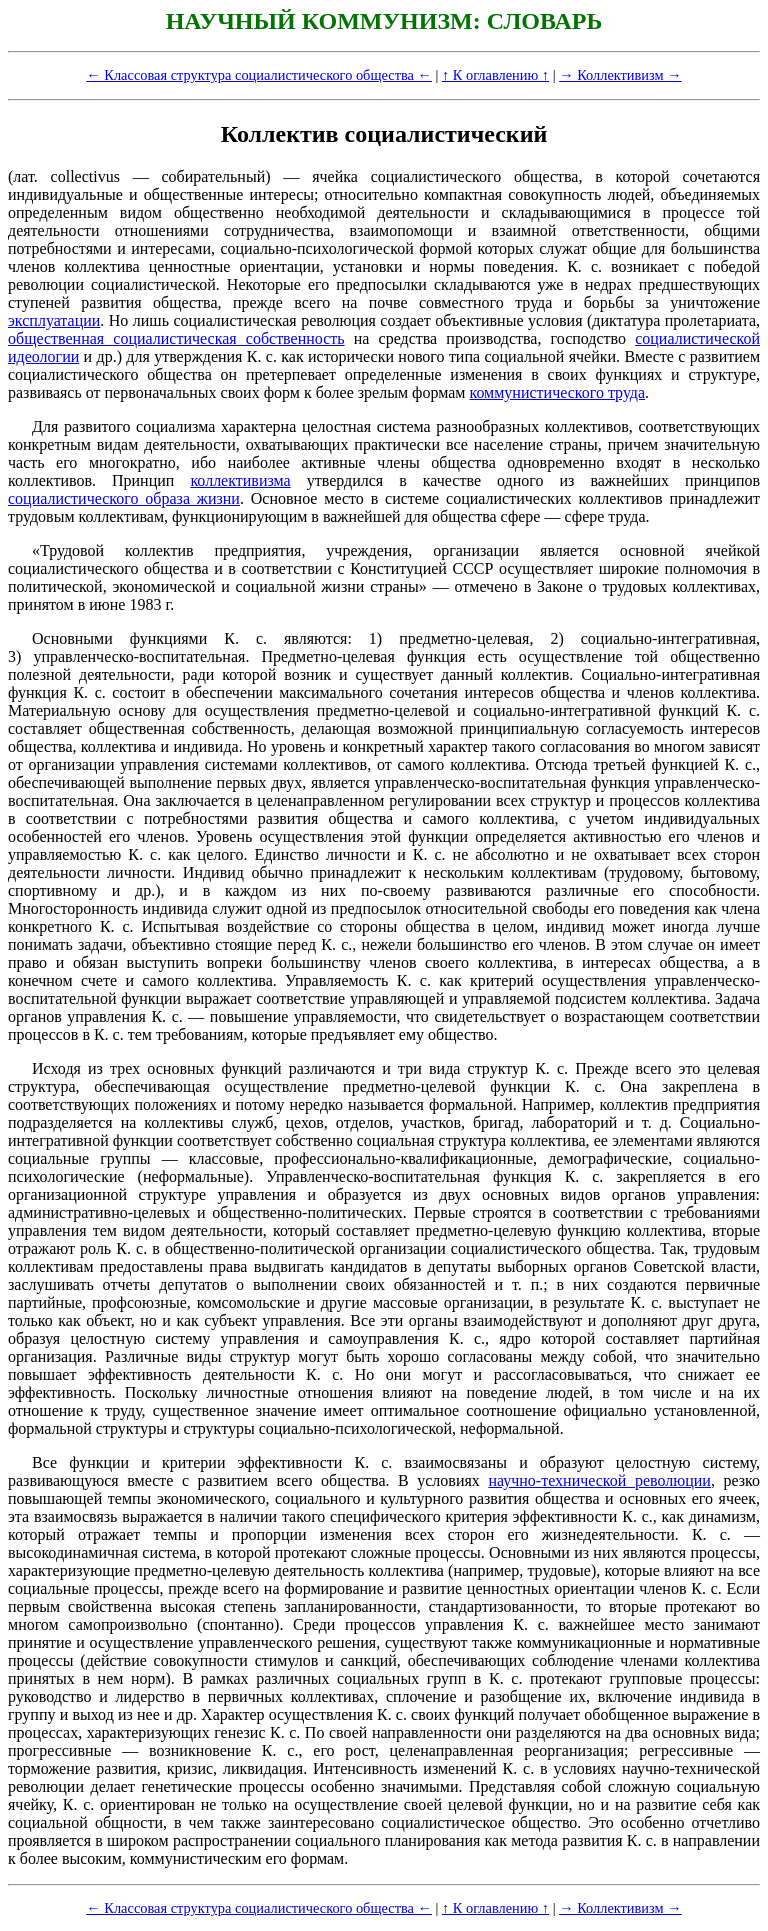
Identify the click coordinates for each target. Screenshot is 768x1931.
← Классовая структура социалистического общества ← (259, 75)
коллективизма (240, 480)
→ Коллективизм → (620, 75)
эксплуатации (54, 320)
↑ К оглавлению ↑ (495, 75)
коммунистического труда (557, 392)
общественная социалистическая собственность (176, 338)
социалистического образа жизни (124, 498)
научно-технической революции (599, 1480)
